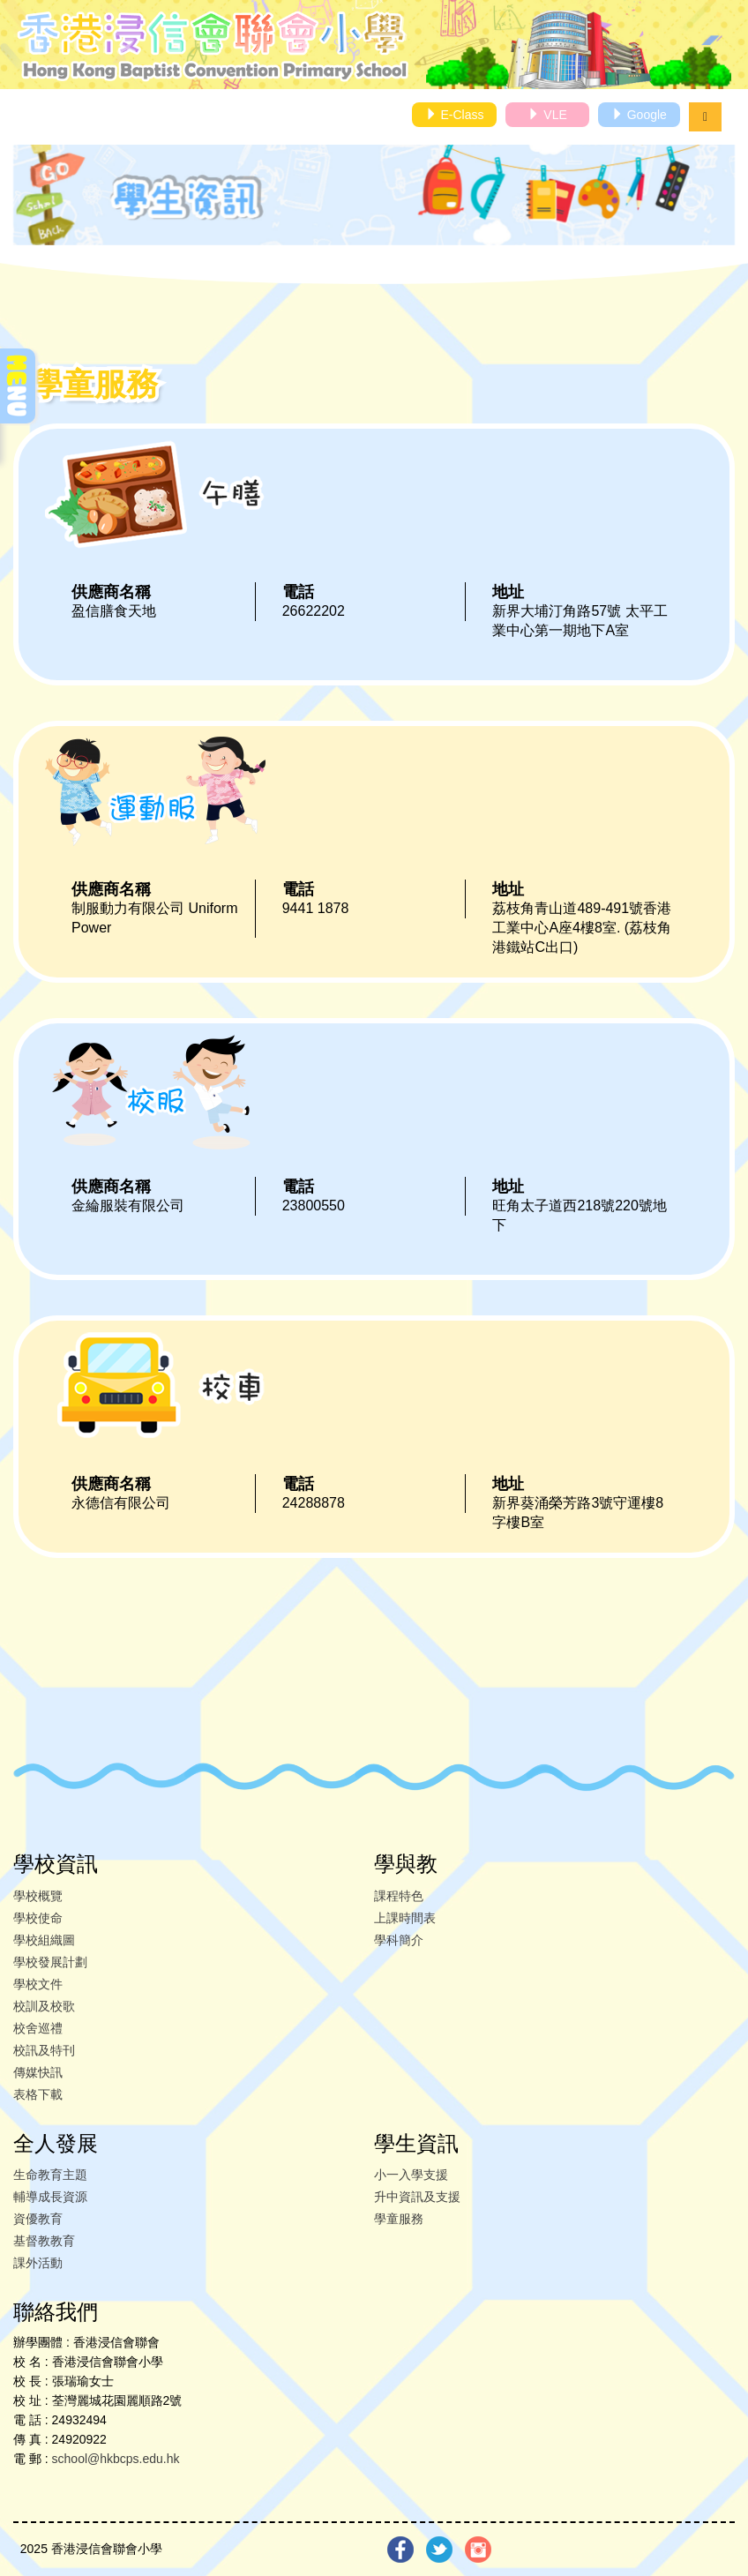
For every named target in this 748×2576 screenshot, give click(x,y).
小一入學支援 (411, 2175)
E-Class (454, 115)
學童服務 (398, 2219)
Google (639, 115)
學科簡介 (398, 1940)
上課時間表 (405, 1918)
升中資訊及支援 (417, 2197)
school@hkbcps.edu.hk (116, 2459)
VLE (546, 115)
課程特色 (398, 1896)
